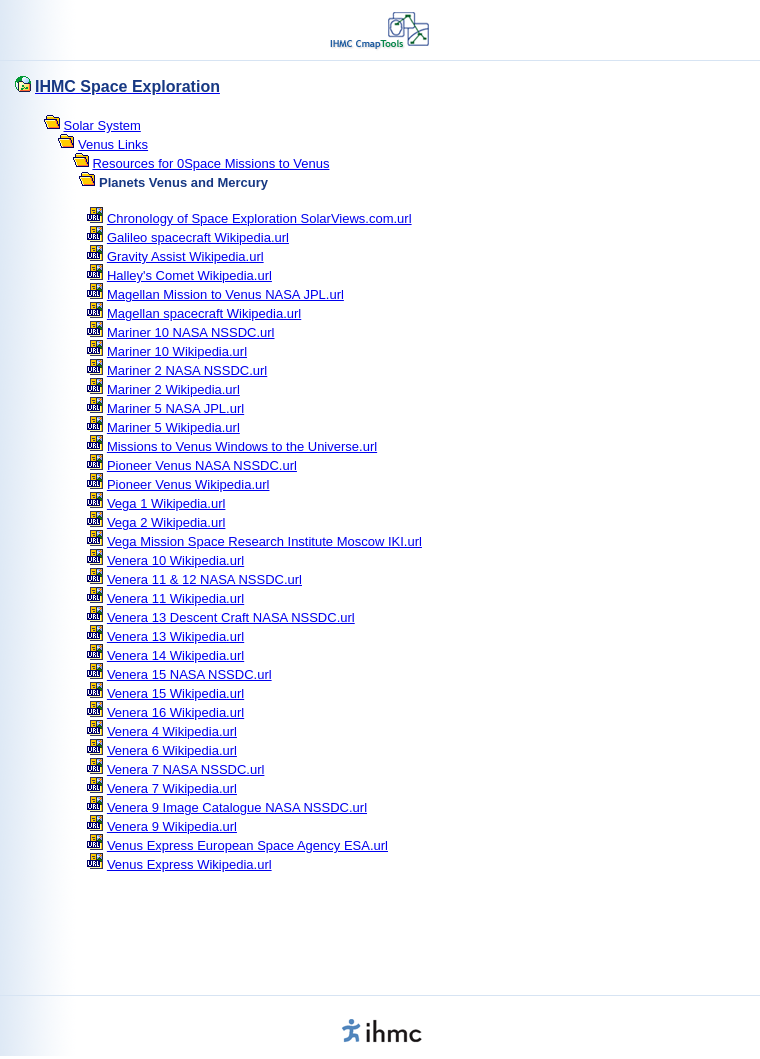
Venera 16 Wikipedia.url (175, 712)
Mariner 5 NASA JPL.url (175, 408)
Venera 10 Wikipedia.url (175, 560)
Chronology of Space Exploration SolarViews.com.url (259, 218)
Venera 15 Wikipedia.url (175, 693)
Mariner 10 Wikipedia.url (177, 351)
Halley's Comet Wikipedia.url (189, 275)
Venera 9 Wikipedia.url (172, 826)
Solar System (102, 125)
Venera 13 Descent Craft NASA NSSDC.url (231, 617)
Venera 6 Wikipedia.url (172, 750)
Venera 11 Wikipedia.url (175, 598)
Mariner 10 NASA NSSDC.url (191, 332)
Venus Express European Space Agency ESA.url (247, 845)
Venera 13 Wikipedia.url (175, 636)
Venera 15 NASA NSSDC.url (189, 674)
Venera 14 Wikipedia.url (175, 655)
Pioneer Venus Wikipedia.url (188, 484)
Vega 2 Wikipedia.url (166, 522)
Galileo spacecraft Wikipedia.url (198, 237)
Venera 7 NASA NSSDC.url (186, 769)
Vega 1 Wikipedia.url (166, 503)
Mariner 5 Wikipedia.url (173, 427)
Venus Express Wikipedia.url (189, 864)
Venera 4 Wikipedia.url (172, 731)
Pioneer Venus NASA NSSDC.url (202, 465)
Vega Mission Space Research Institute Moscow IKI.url (264, 541)
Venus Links (113, 144)
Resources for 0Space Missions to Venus (210, 163)
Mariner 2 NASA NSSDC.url (187, 370)
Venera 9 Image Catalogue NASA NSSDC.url (237, 807)
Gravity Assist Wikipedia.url (185, 256)
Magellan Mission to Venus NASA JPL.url (225, 294)
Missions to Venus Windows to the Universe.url (242, 446)
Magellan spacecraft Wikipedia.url (204, 313)
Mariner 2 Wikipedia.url (173, 389)
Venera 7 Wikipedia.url (172, 788)
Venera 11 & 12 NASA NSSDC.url (204, 579)
